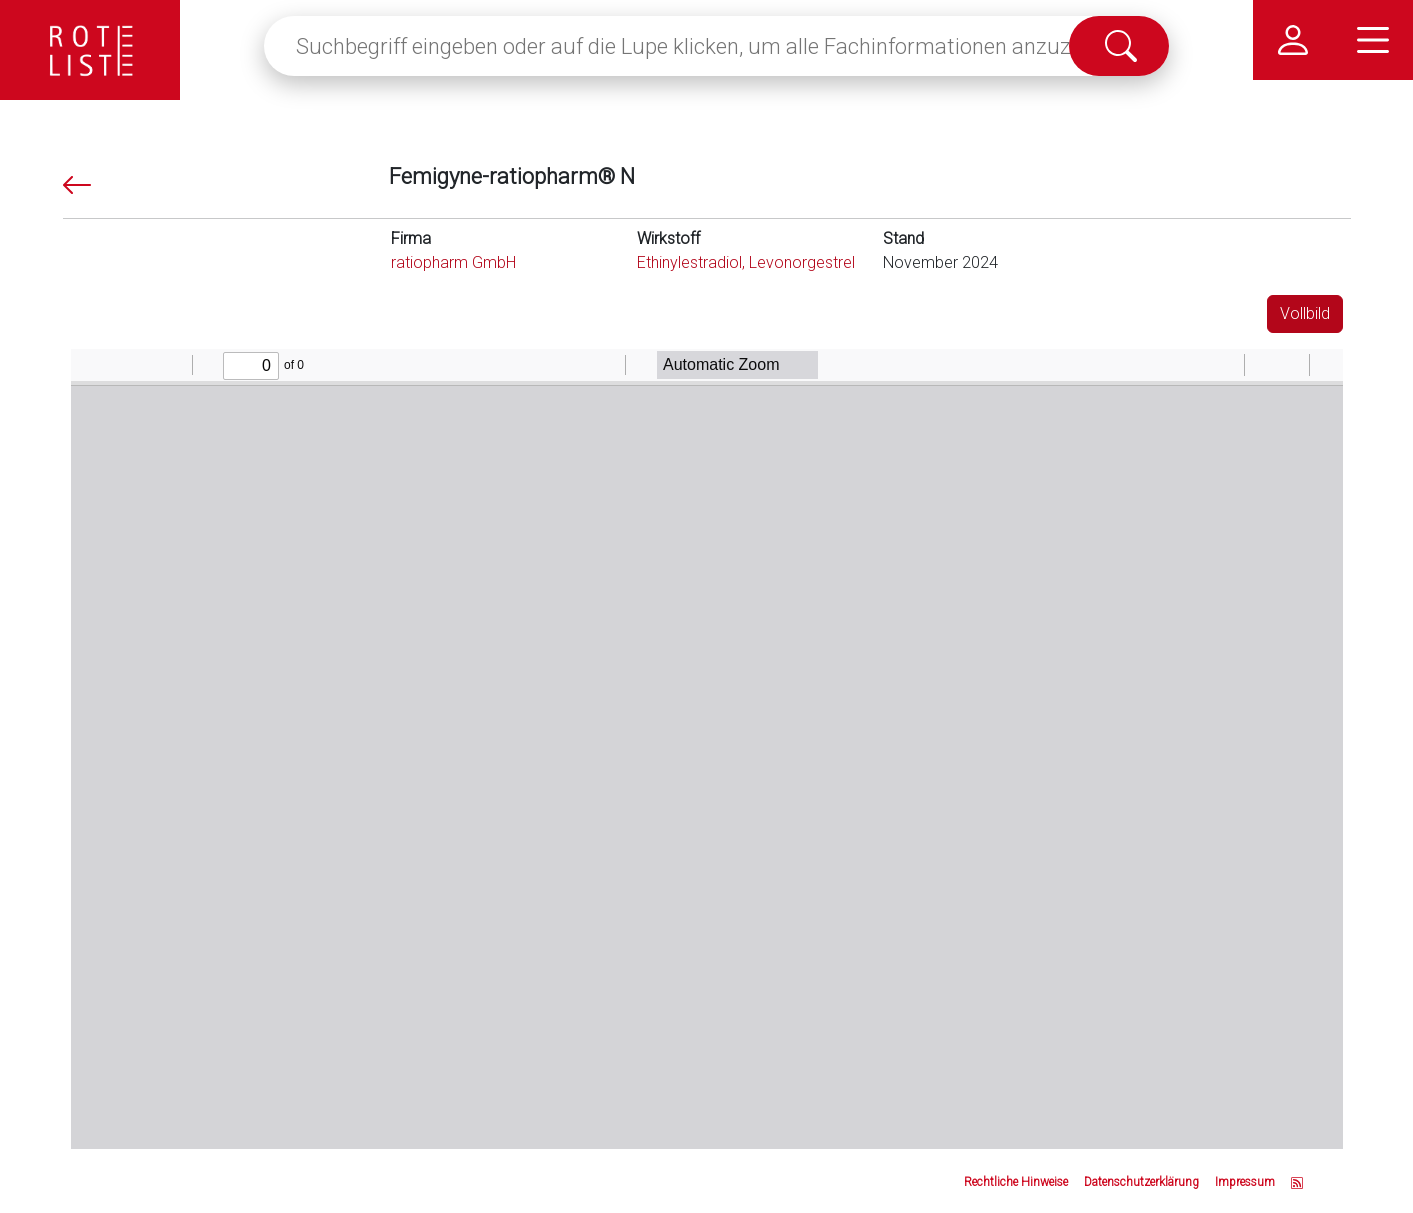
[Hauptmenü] (1373, 40)
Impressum (1245, 1182)
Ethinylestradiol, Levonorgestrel (746, 262)
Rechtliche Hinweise (1016, 1182)
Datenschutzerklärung (1141, 1182)
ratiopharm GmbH (453, 262)
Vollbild (1305, 313)
